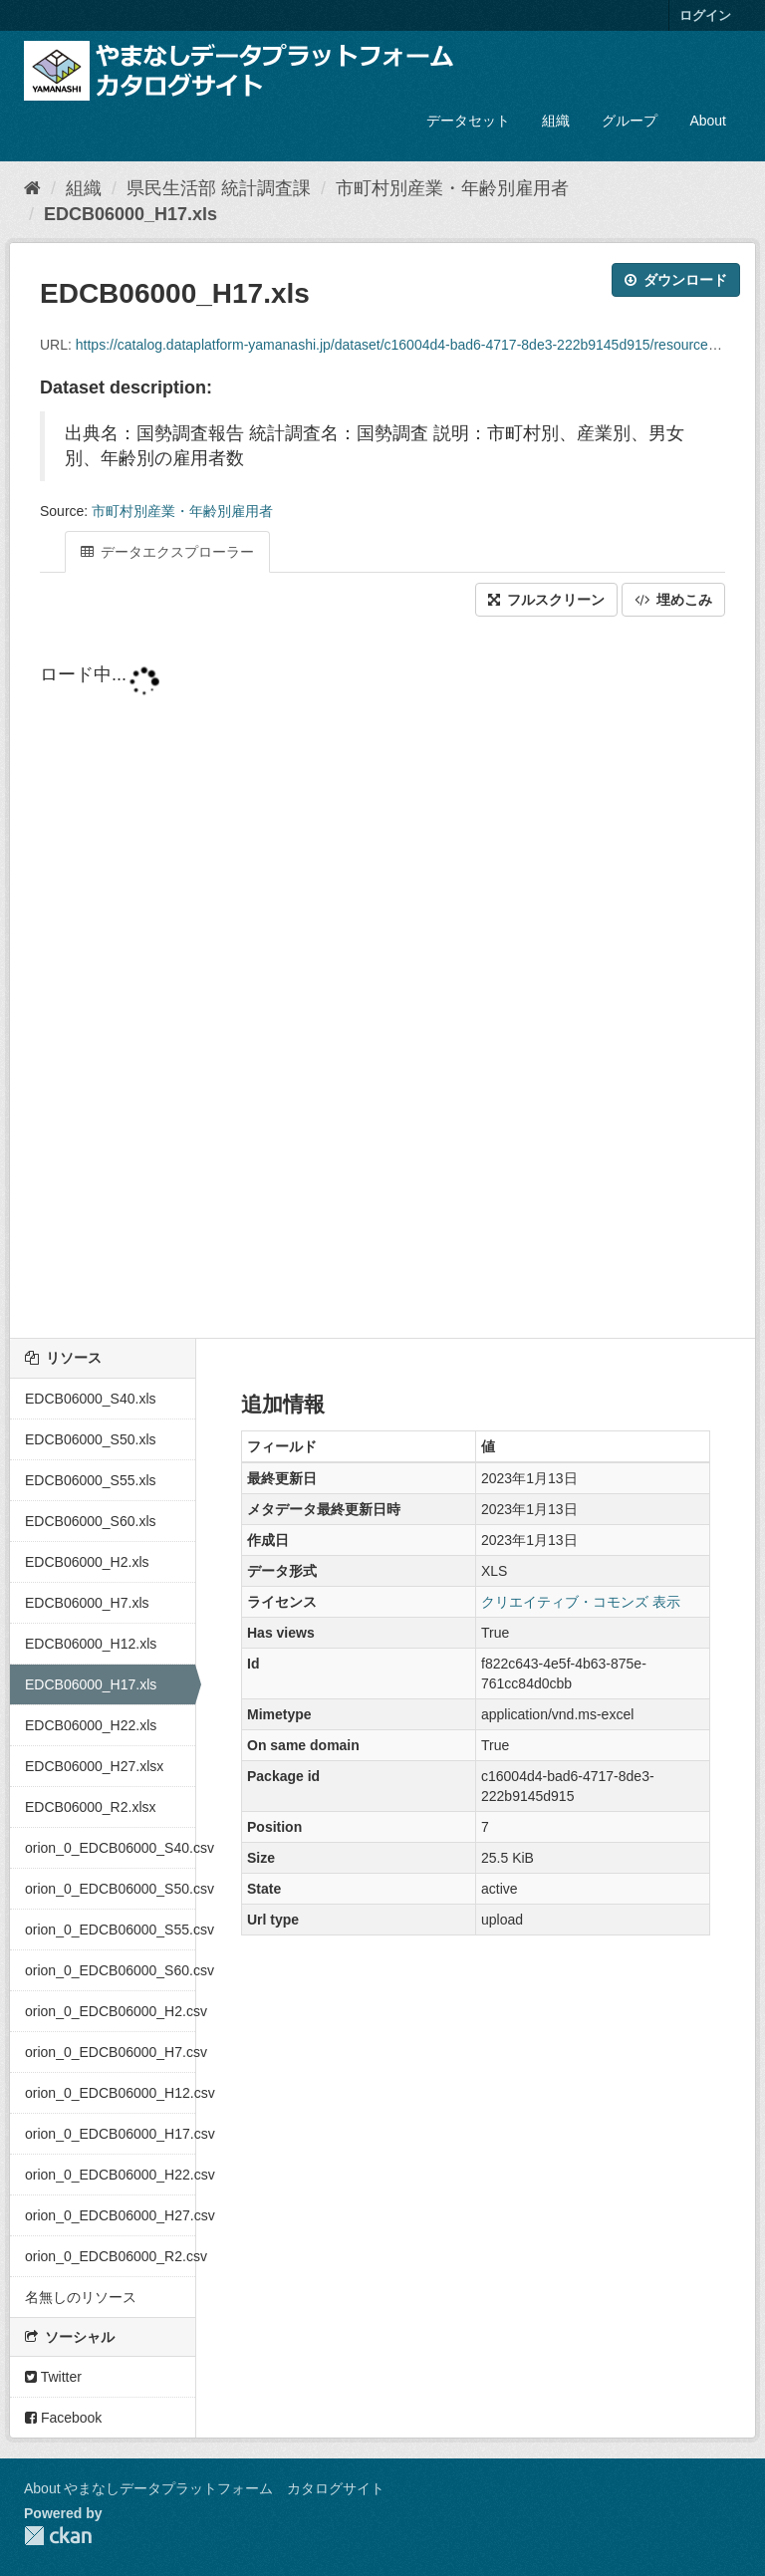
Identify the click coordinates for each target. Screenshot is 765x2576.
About (707, 121)
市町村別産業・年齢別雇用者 (452, 188)
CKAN (58, 2535)
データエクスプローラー (167, 552)
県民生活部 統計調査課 (219, 188)
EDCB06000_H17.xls (130, 214)
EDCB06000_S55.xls (90, 1480)
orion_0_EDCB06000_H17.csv (110, 2134)
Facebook (63, 2418)
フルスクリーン (546, 600)
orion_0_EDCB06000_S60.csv (110, 1970)
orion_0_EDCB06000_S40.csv (110, 1848)
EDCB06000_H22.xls (90, 1725)
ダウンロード (676, 280)
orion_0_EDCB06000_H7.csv (110, 2052)
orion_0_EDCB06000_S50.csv (110, 1889)
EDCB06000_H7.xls (87, 1603)
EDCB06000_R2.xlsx (90, 1807)
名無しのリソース (80, 2297)
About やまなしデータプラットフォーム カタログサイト (204, 2488)
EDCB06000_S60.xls (90, 1521)
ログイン (705, 15)
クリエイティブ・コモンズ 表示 (580, 1602)
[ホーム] (32, 188)
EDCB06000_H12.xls (90, 1644)
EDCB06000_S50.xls (90, 1439)
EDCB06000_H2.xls (87, 1562)
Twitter (53, 2377)
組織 (556, 121)
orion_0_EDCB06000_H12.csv (110, 2093)
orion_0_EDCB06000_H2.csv (110, 2011)
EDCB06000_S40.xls (90, 1399)
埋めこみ (673, 600)
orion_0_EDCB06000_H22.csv (110, 2175)
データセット (468, 121)
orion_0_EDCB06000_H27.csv (110, 2215)
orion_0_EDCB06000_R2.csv (110, 2256)
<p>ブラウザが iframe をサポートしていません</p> (382, 979)
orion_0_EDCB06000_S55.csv (110, 1929)
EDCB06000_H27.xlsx (94, 1766)
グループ (629, 121)
